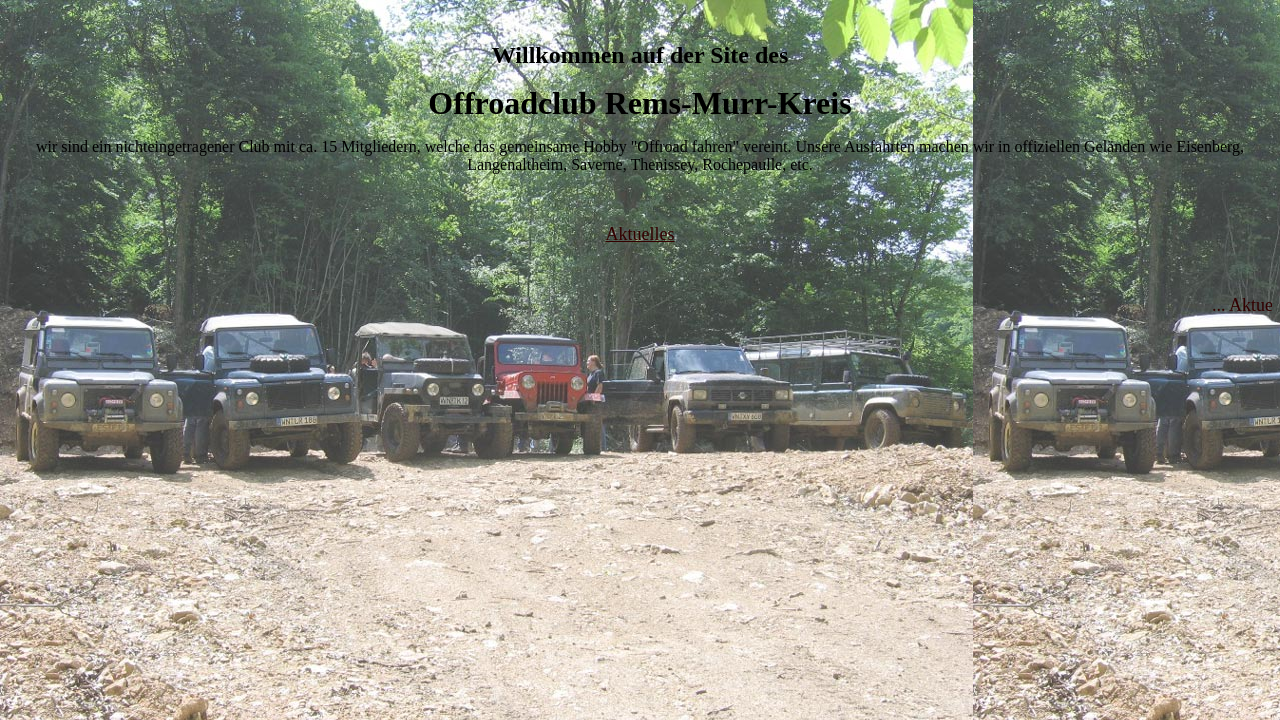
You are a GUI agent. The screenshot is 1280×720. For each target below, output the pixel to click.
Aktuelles (640, 234)
